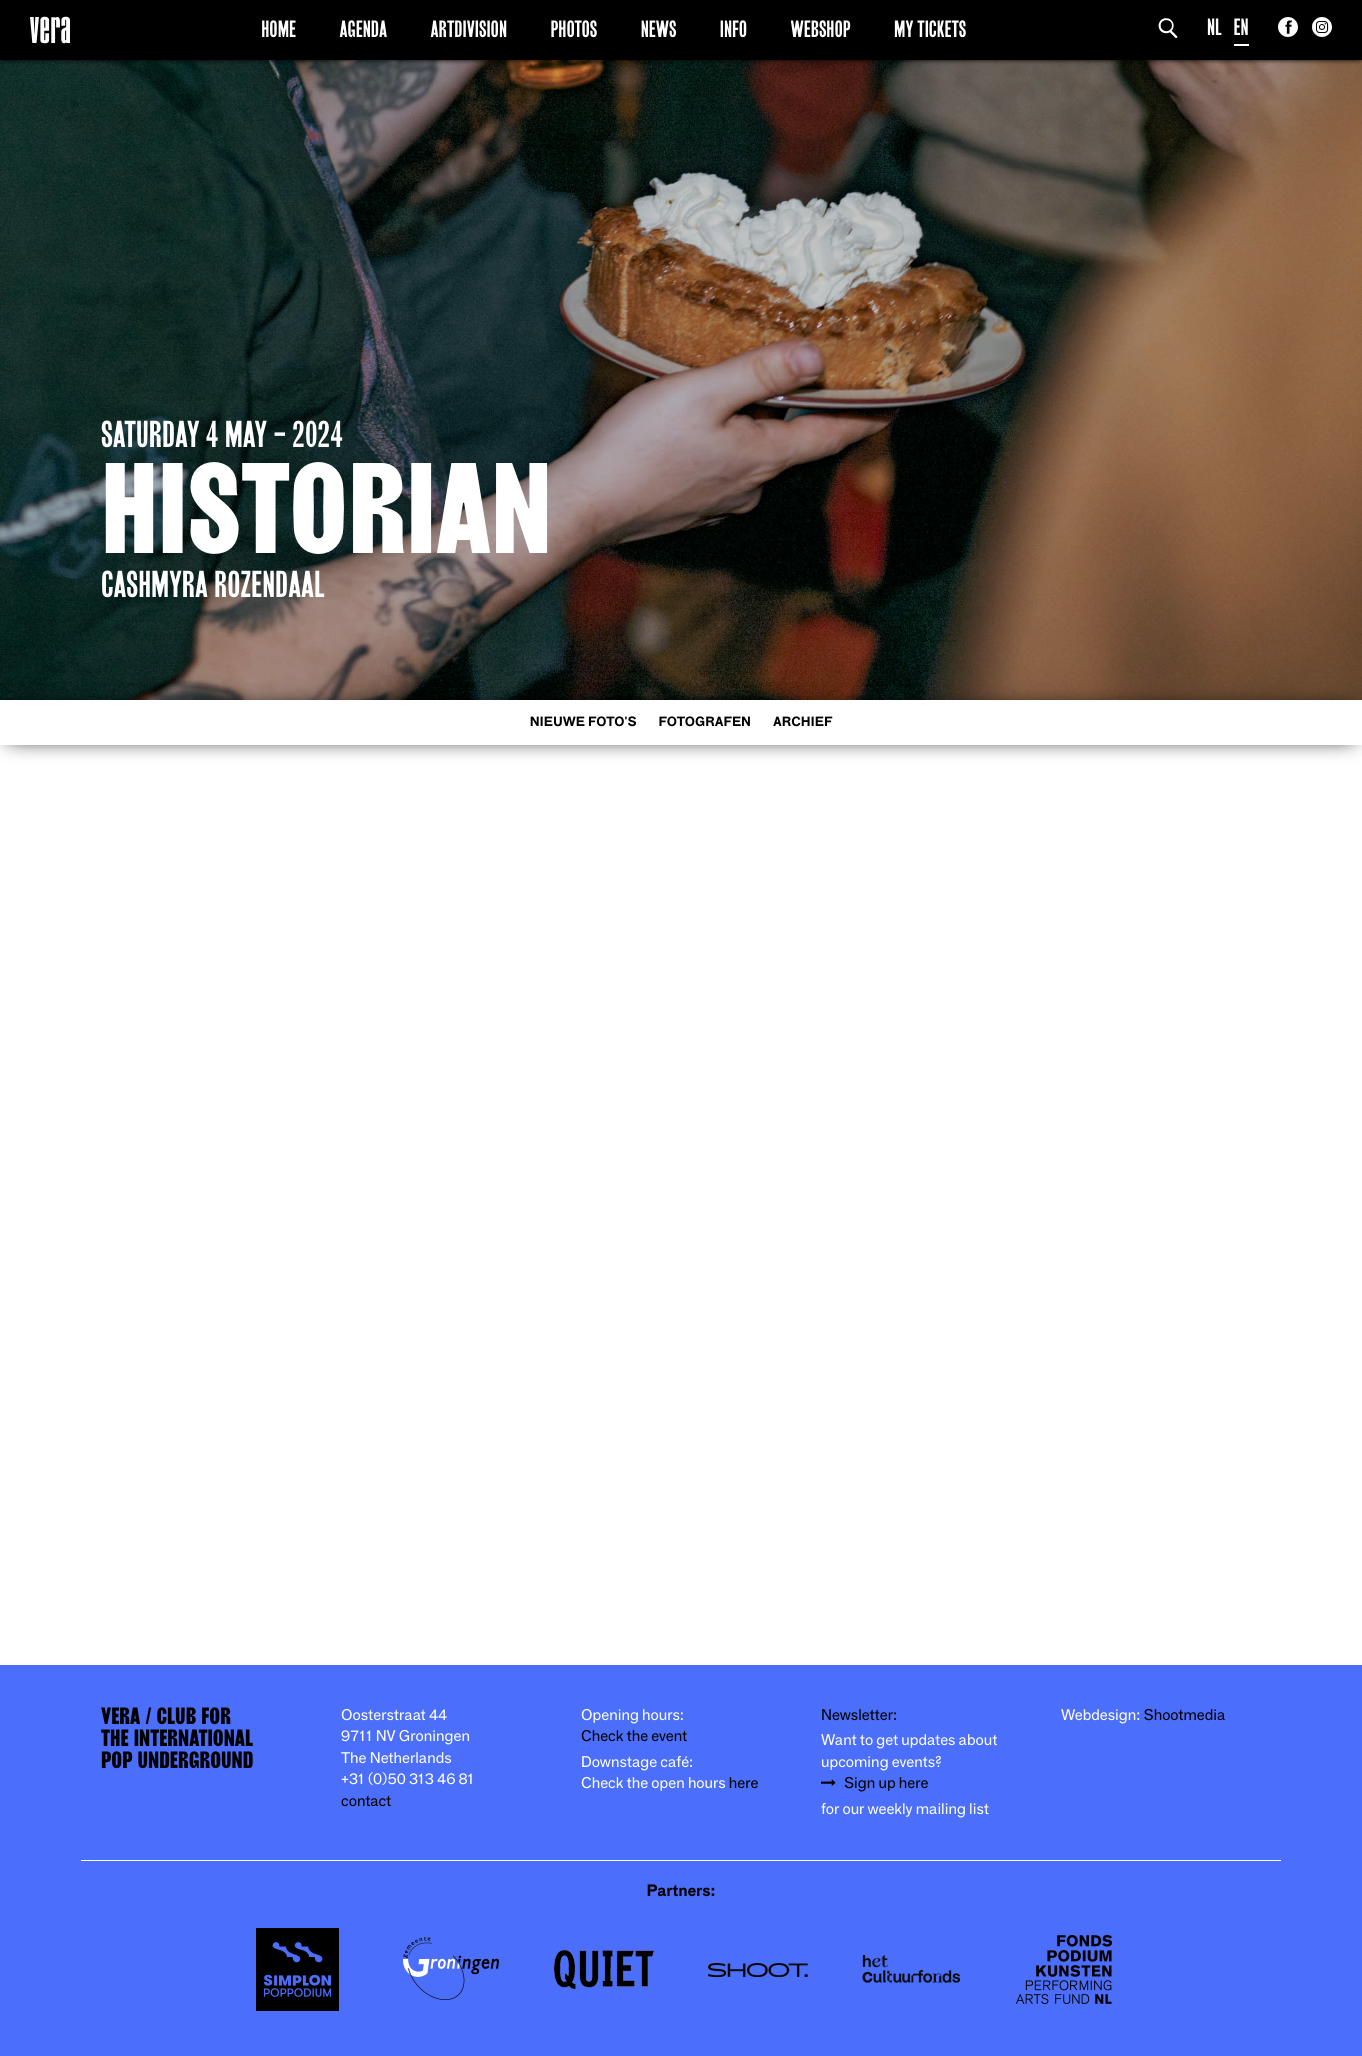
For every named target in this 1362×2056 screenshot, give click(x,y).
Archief (802, 722)
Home (278, 29)
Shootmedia (1185, 1715)
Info (733, 29)
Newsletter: (859, 1715)
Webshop (821, 29)
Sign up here (886, 1783)
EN (1241, 27)
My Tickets (930, 29)
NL (1214, 27)
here (744, 1783)
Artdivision (469, 29)
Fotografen (704, 722)
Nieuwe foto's (583, 722)
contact (366, 1801)
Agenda (363, 29)
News (659, 29)
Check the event (634, 1736)
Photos (573, 29)
